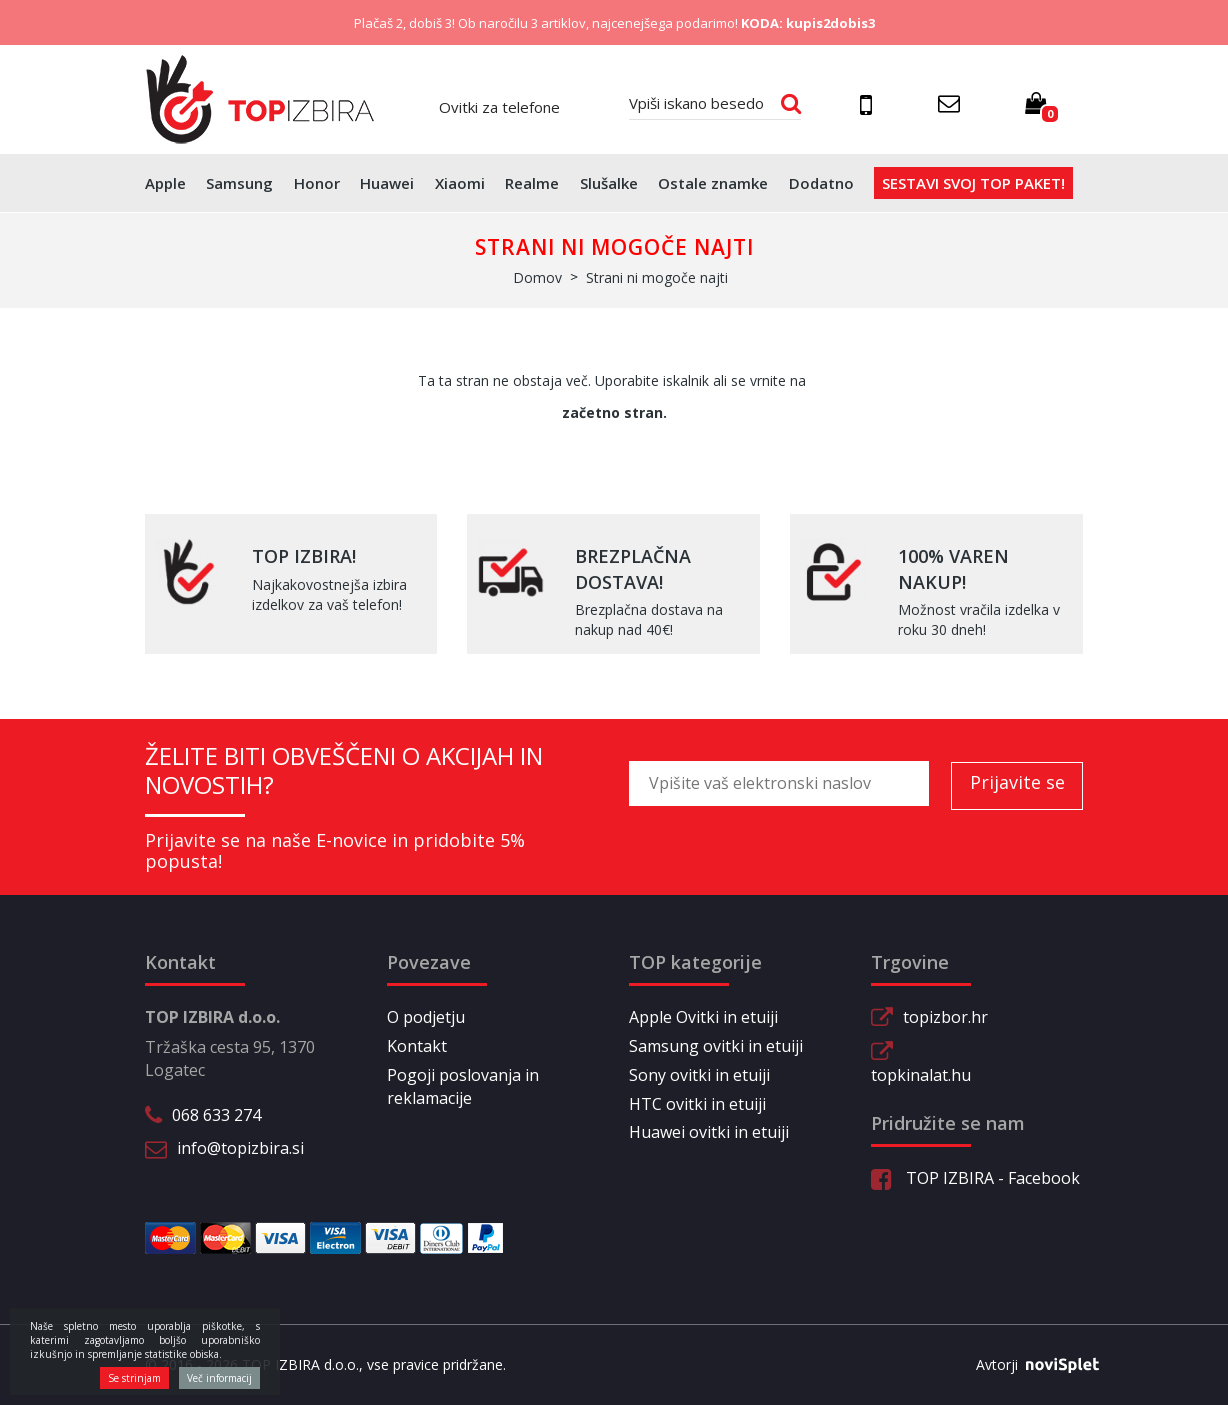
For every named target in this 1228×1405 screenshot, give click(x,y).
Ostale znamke (713, 183)
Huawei (387, 183)
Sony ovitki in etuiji (699, 1075)
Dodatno (821, 183)
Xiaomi (460, 183)
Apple (165, 183)
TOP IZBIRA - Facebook (975, 1178)
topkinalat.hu (921, 1075)
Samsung (239, 183)
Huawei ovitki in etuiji (709, 1132)
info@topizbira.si (240, 1148)
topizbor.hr (945, 1017)
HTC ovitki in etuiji (697, 1104)
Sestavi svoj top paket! (973, 183)
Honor (317, 183)
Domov (537, 277)
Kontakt (417, 1046)
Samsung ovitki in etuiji (716, 1046)
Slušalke (609, 183)
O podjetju (426, 1017)
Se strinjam (134, 1378)
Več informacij (219, 1378)
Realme (532, 183)
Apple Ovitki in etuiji (703, 1017)
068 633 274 (216, 1115)
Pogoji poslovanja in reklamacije (463, 1086)
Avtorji (1030, 1365)
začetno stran (612, 412)
